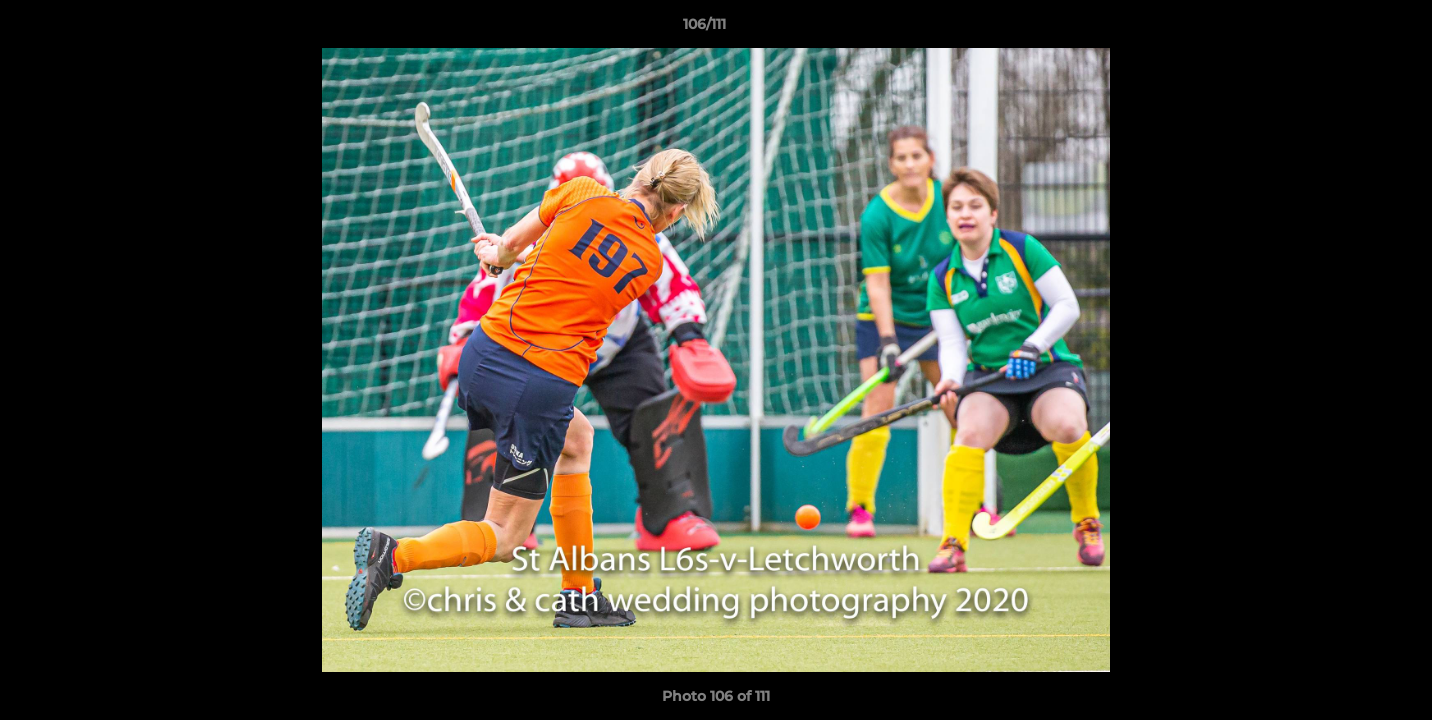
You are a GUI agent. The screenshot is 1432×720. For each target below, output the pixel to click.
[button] (1348, 29)
